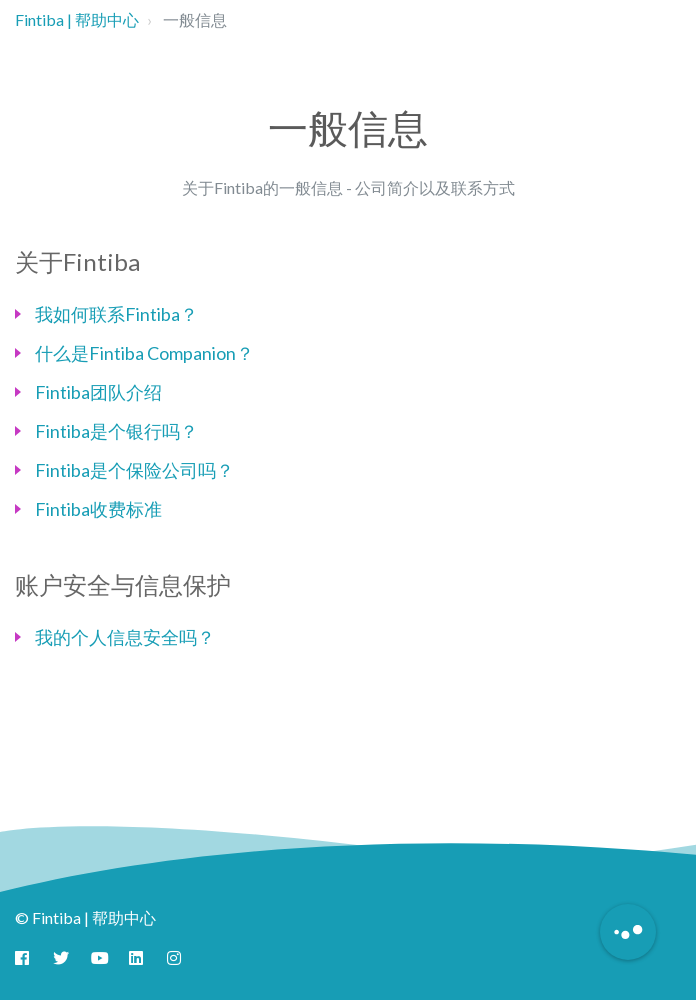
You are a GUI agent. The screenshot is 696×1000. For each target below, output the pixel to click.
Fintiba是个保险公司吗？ (134, 470)
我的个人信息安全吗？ (125, 637)
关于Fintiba (77, 261)
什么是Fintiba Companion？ (144, 353)
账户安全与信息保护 (123, 584)
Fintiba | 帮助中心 (77, 19)
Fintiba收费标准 (98, 509)
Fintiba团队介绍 (98, 392)
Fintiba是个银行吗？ (116, 431)
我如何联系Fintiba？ (116, 314)
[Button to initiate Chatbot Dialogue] (628, 932)
